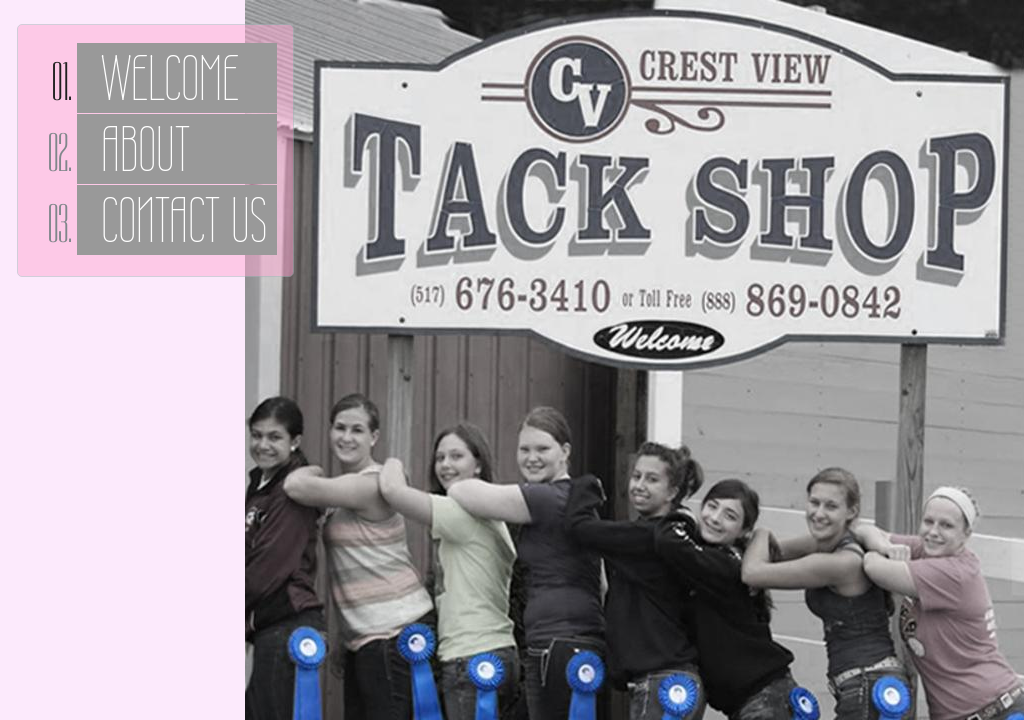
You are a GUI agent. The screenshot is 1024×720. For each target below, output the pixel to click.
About (145, 149)
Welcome (170, 78)
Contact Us (184, 220)
